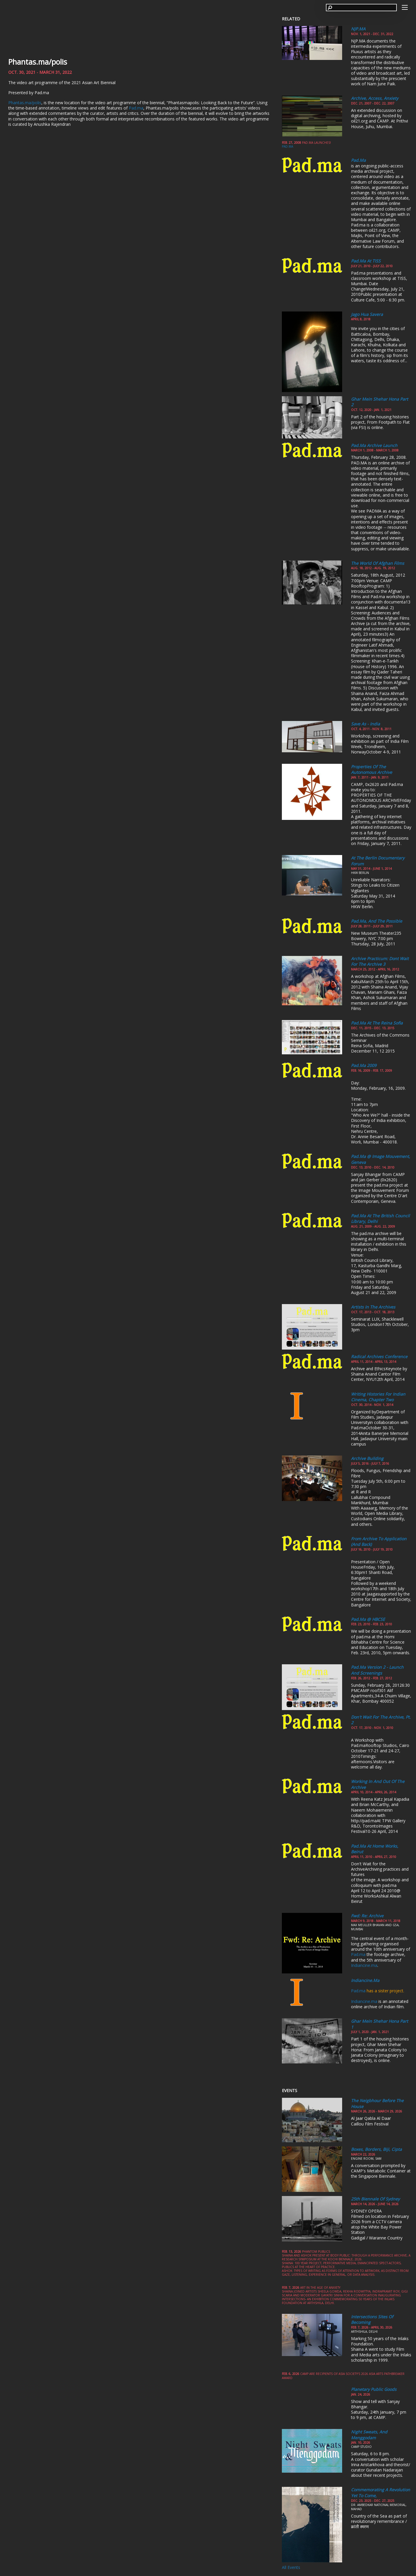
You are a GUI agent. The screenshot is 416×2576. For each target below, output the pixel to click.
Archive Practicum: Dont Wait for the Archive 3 (380, 961)
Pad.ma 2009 (363, 1065)
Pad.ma (136, 108)
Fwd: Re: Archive (367, 1915)
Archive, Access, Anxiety (374, 98)
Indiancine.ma (364, 1965)
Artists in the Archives (373, 1307)
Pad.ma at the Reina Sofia (377, 1023)
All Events (291, 2567)
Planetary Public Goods (373, 2389)
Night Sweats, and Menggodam (369, 2434)
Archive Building (367, 1458)
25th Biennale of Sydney (375, 2199)
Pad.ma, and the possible (376, 921)
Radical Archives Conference (379, 1356)
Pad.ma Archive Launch (374, 445)
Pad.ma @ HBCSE (368, 1619)
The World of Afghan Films (377, 563)
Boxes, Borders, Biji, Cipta (376, 2149)
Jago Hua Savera (367, 314)
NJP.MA (358, 29)
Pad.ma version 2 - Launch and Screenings (377, 1670)
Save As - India (365, 724)
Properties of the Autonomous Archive (371, 769)
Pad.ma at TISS (366, 261)
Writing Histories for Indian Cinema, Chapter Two (378, 1397)
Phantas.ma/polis (37, 62)
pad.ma (287, 146)
